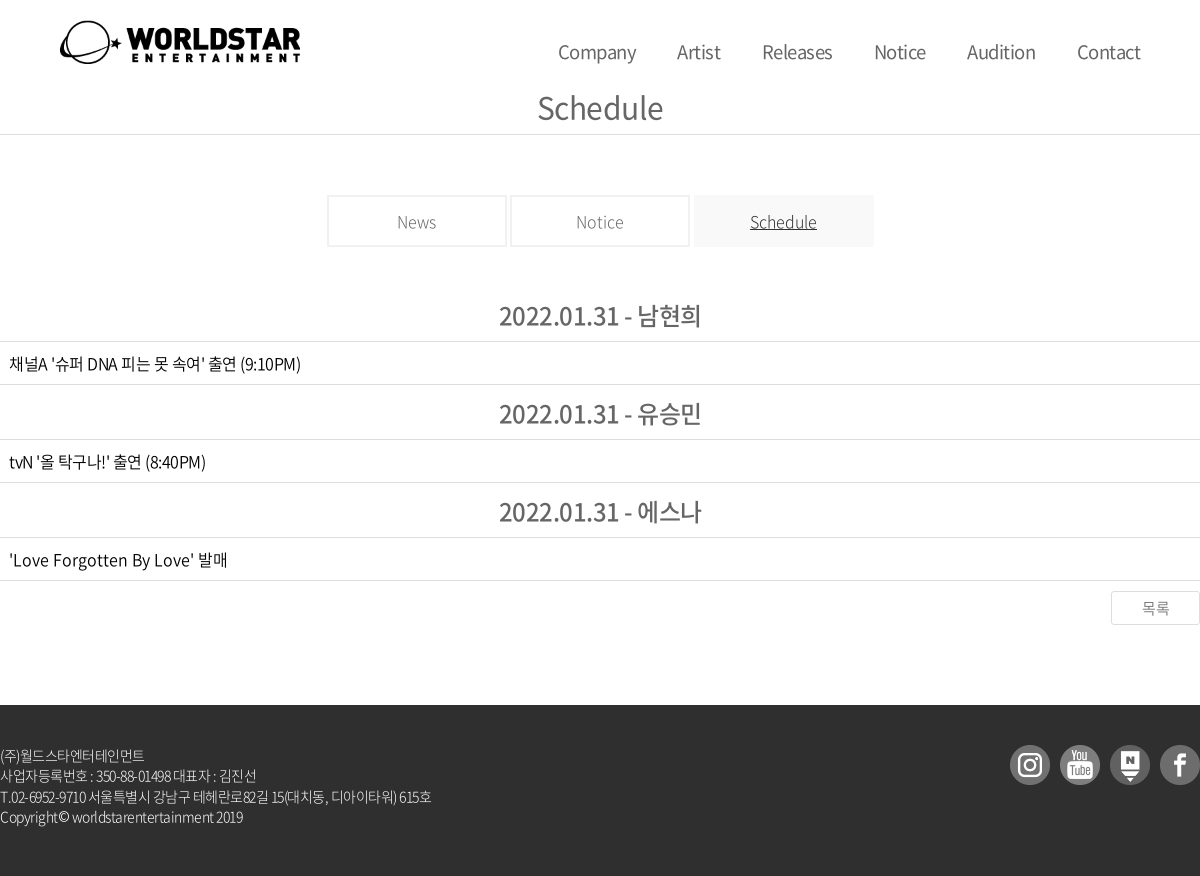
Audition (1001, 51)
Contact (1109, 51)
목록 (1155, 608)
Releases (797, 51)
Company (597, 51)
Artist (698, 51)
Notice (900, 51)
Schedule (783, 221)
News (416, 221)
